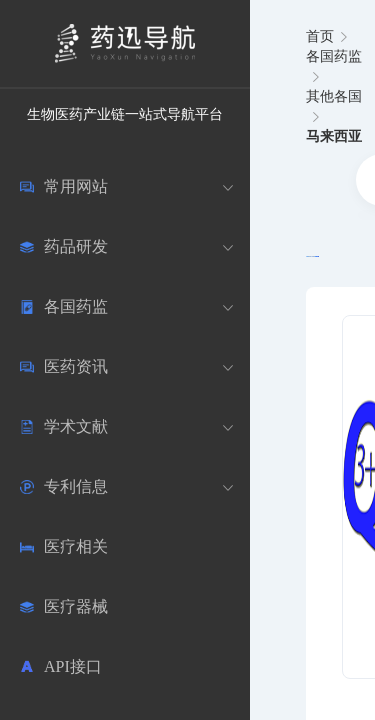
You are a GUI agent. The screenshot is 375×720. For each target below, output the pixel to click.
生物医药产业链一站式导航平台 (125, 114)
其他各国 (334, 96)
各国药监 (334, 56)
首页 (320, 36)
